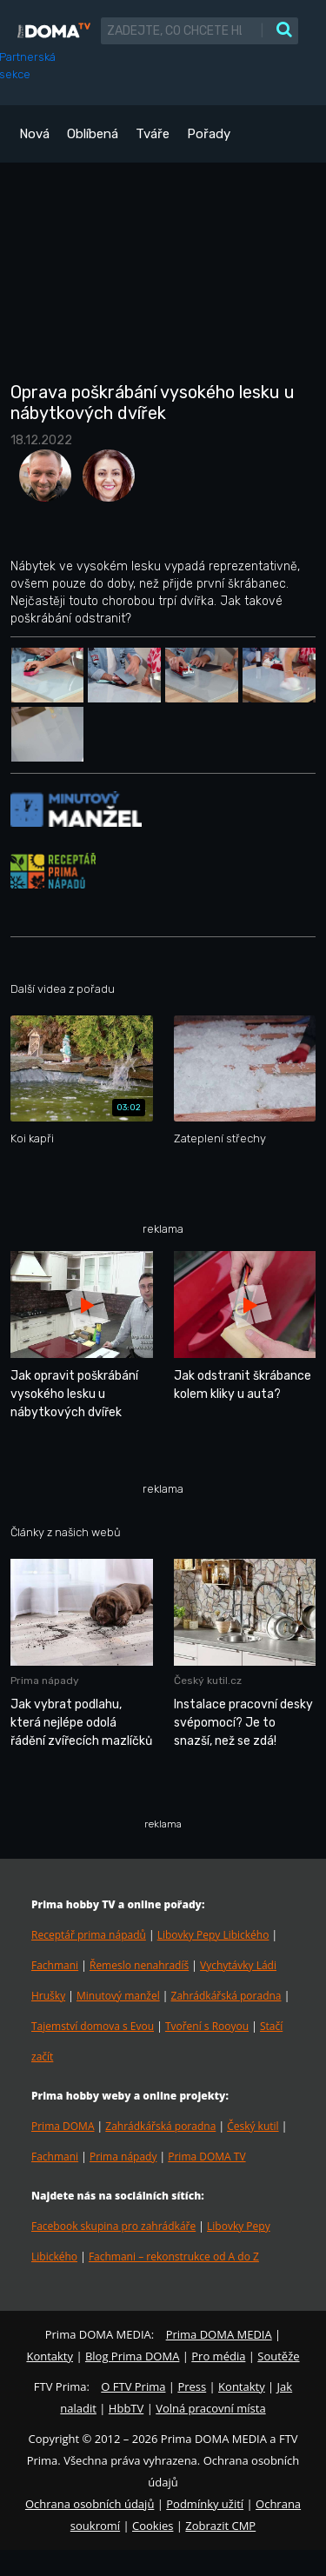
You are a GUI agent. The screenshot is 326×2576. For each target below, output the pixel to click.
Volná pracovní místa (210, 2408)
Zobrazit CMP (220, 2525)
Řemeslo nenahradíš (139, 1965)
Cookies (152, 2525)
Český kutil (252, 2126)
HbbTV (126, 2408)
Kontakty (49, 2356)
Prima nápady (123, 2156)
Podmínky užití (204, 2504)
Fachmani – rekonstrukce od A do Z (174, 2256)
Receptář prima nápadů (88, 1934)
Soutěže (278, 2356)
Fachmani (54, 1965)
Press (191, 2386)
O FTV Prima (133, 2386)
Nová (34, 134)
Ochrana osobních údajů (89, 2504)
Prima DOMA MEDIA (219, 2334)
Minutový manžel (118, 1995)
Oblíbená (92, 134)
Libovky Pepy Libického (213, 1934)
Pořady (208, 134)
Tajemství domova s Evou (92, 2026)
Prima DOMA (62, 2126)
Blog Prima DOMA (132, 2356)
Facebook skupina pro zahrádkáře (113, 2226)
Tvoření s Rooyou (207, 2026)
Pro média (218, 2356)
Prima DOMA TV (206, 2156)
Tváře (153, 134)
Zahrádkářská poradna (226, 1995)
